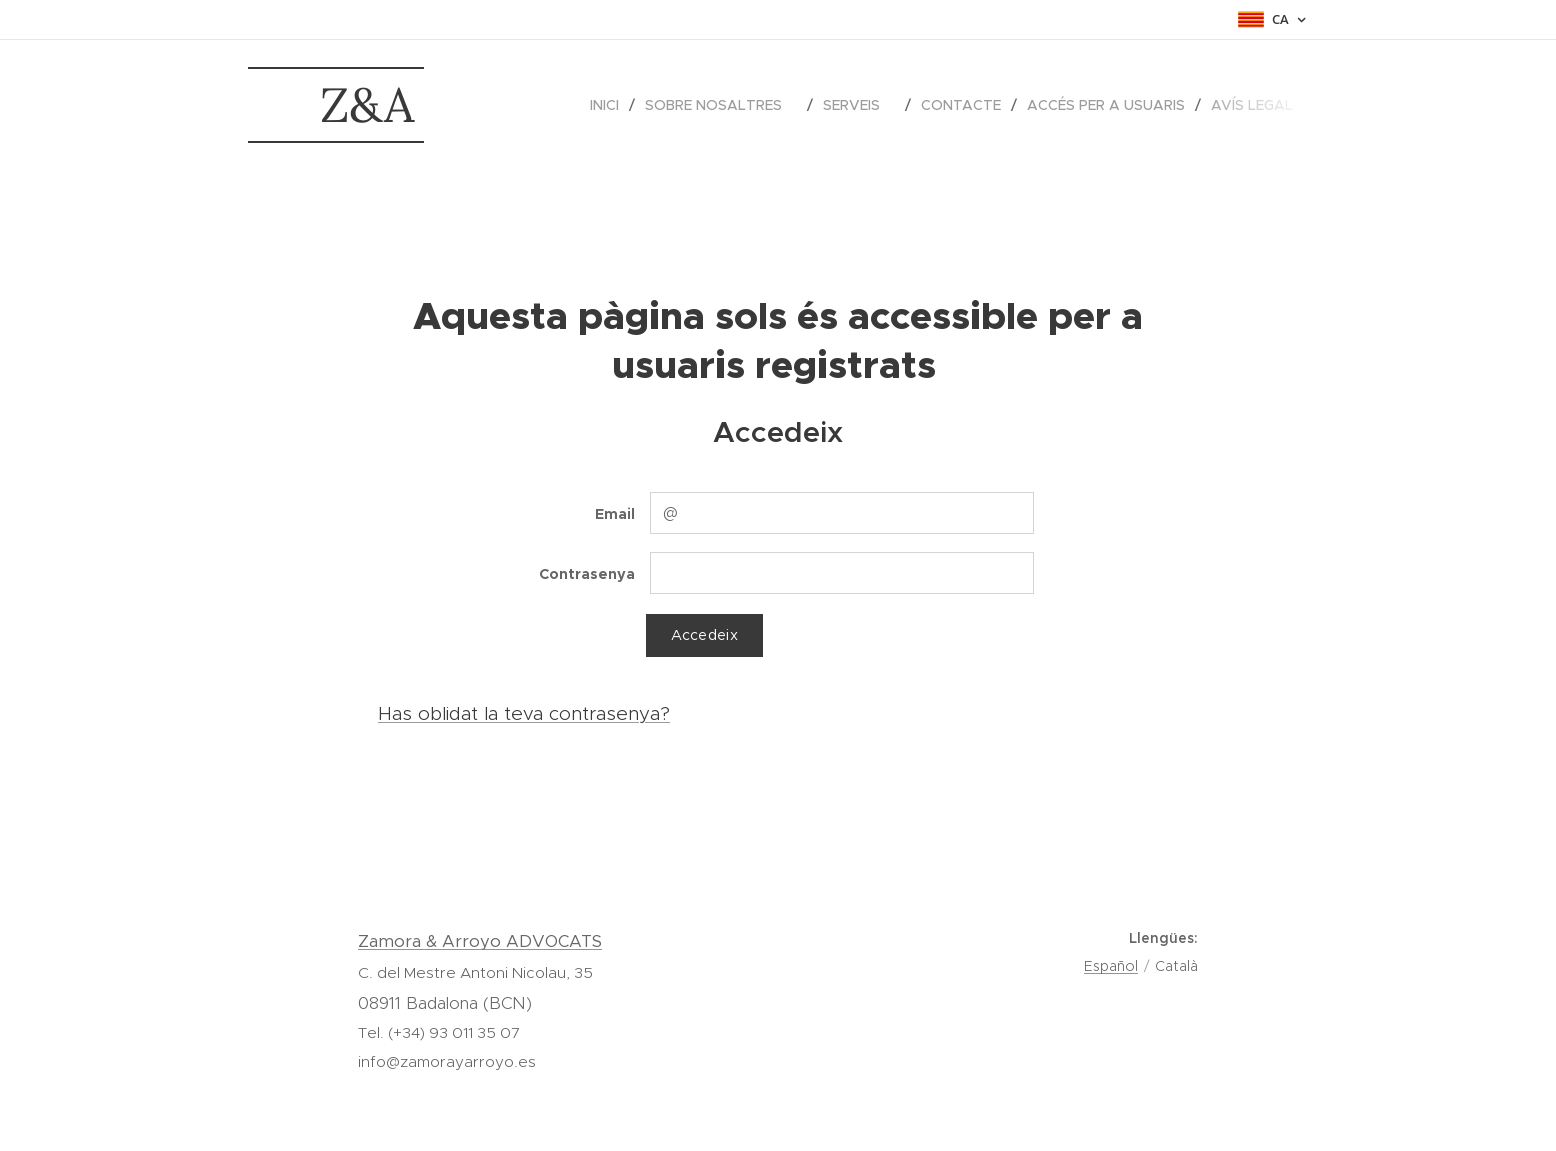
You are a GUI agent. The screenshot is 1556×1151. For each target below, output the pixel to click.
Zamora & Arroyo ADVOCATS (480, 941)
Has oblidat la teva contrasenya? (524, 713)
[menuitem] (610, 105)
